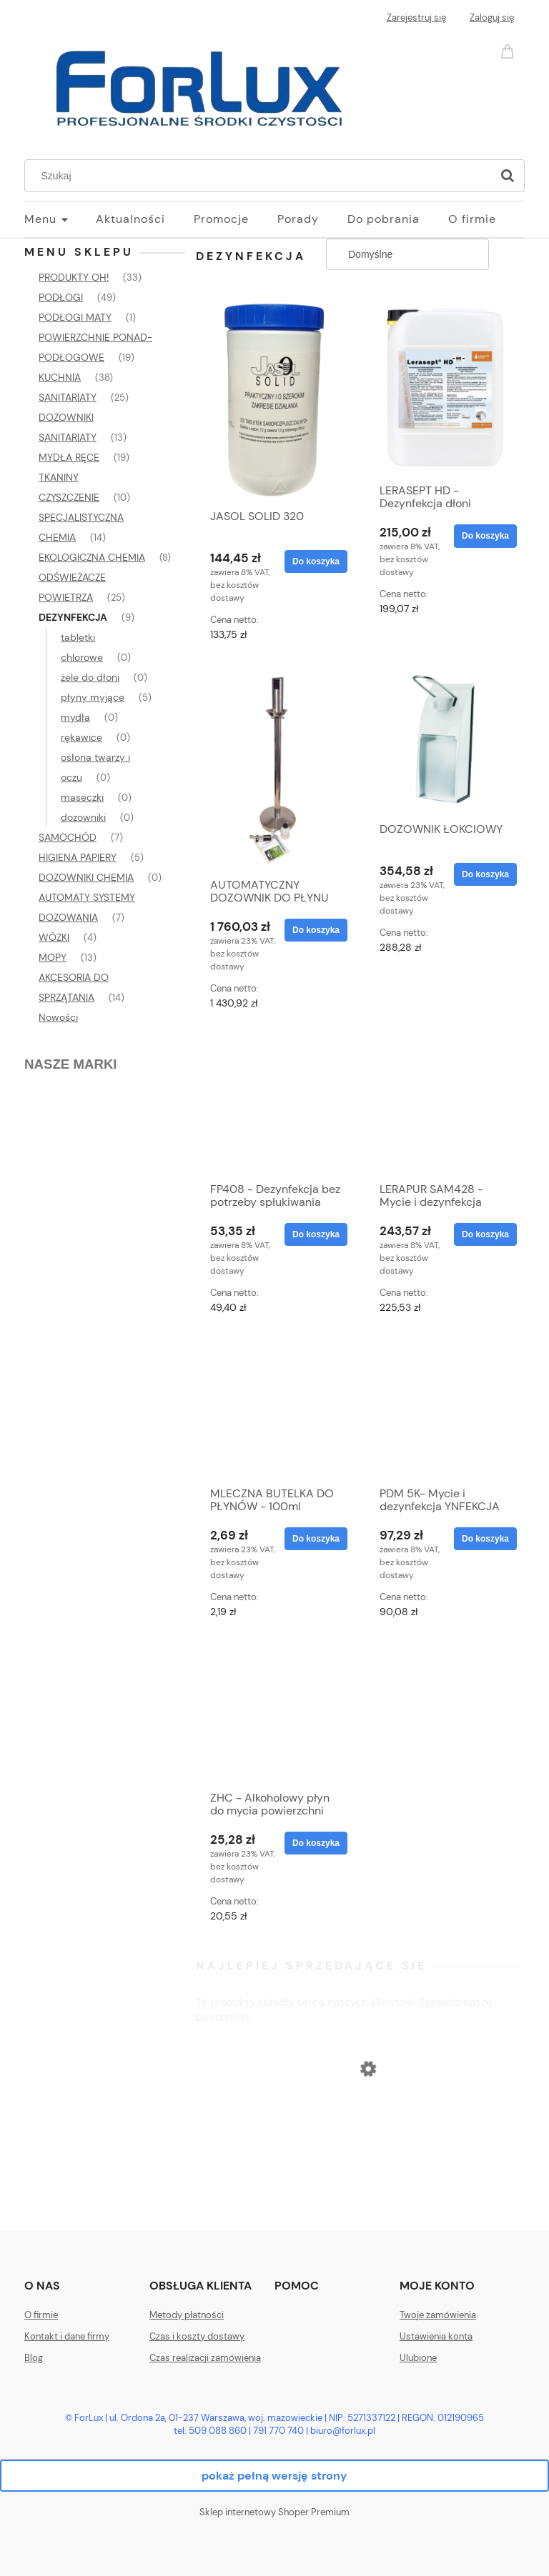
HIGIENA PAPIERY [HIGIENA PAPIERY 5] (78, 857)
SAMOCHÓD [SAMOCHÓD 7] (68, 837)
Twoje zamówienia (438, 2315)
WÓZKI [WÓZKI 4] (54, 937)
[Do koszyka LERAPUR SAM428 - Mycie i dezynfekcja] (485, 1234)
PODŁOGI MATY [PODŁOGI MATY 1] (75, 317)
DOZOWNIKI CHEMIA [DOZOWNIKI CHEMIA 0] (86, 877)
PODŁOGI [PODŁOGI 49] (61, 297)
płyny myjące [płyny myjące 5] (92, 697)
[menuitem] (60, 219)
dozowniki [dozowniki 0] (83, 817)
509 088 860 (218, 2431)
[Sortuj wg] (407, 254)
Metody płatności (186, 2315)
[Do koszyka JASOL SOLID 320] (316, 561)
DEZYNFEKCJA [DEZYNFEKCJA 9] (73, 617)
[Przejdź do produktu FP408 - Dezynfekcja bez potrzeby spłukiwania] (275, 1104)
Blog (33, 2358)
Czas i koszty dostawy (196, 2336)
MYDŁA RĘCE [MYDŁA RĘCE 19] (69, 457)
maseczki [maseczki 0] (82, 797)
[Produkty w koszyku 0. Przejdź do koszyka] (509, 50)
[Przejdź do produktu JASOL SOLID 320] (275, 399)
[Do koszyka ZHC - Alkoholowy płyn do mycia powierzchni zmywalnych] (316, 1843)
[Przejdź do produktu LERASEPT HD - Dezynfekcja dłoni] (444, 386)
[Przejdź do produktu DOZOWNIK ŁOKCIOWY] (444, 739)
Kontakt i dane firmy (66, 2336)
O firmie (41, 2315)
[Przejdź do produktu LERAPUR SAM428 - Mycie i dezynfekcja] (444, 1104)
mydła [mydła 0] (75, 717)
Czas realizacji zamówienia (205, 2358)
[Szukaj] (507, 175)
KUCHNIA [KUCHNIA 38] (60, 377)
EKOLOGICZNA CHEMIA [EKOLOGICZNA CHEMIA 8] (92, 557)
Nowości (58, 1017)
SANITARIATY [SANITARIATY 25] (68, 397)
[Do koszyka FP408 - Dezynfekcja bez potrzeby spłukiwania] (316, 1234)
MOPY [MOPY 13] (52, 957)
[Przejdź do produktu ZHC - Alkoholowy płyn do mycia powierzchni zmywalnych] (275, 1712)
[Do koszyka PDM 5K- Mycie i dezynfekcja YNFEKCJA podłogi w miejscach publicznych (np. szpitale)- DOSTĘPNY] (485, 1538)
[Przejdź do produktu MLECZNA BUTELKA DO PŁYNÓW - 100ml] (275, 1408)
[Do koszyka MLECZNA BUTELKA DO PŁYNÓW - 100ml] (316, 1538)
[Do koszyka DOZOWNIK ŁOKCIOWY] (485, 874)
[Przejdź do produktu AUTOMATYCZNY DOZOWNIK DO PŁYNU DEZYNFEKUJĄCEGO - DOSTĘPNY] (275, 767)
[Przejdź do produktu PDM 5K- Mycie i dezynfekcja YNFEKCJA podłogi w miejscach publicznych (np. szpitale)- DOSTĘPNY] (444, 1408)
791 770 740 (278, 2431)
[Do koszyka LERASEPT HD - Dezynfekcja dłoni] (485, 535)
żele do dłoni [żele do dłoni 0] (90, 677)
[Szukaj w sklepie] (261, 175)
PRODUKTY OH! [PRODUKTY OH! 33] (74, 277)
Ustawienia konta (436, 2336)
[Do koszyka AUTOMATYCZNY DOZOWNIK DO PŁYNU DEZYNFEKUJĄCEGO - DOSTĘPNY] (316, 930)
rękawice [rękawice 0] (81, 737)
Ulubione (418, 2358)
